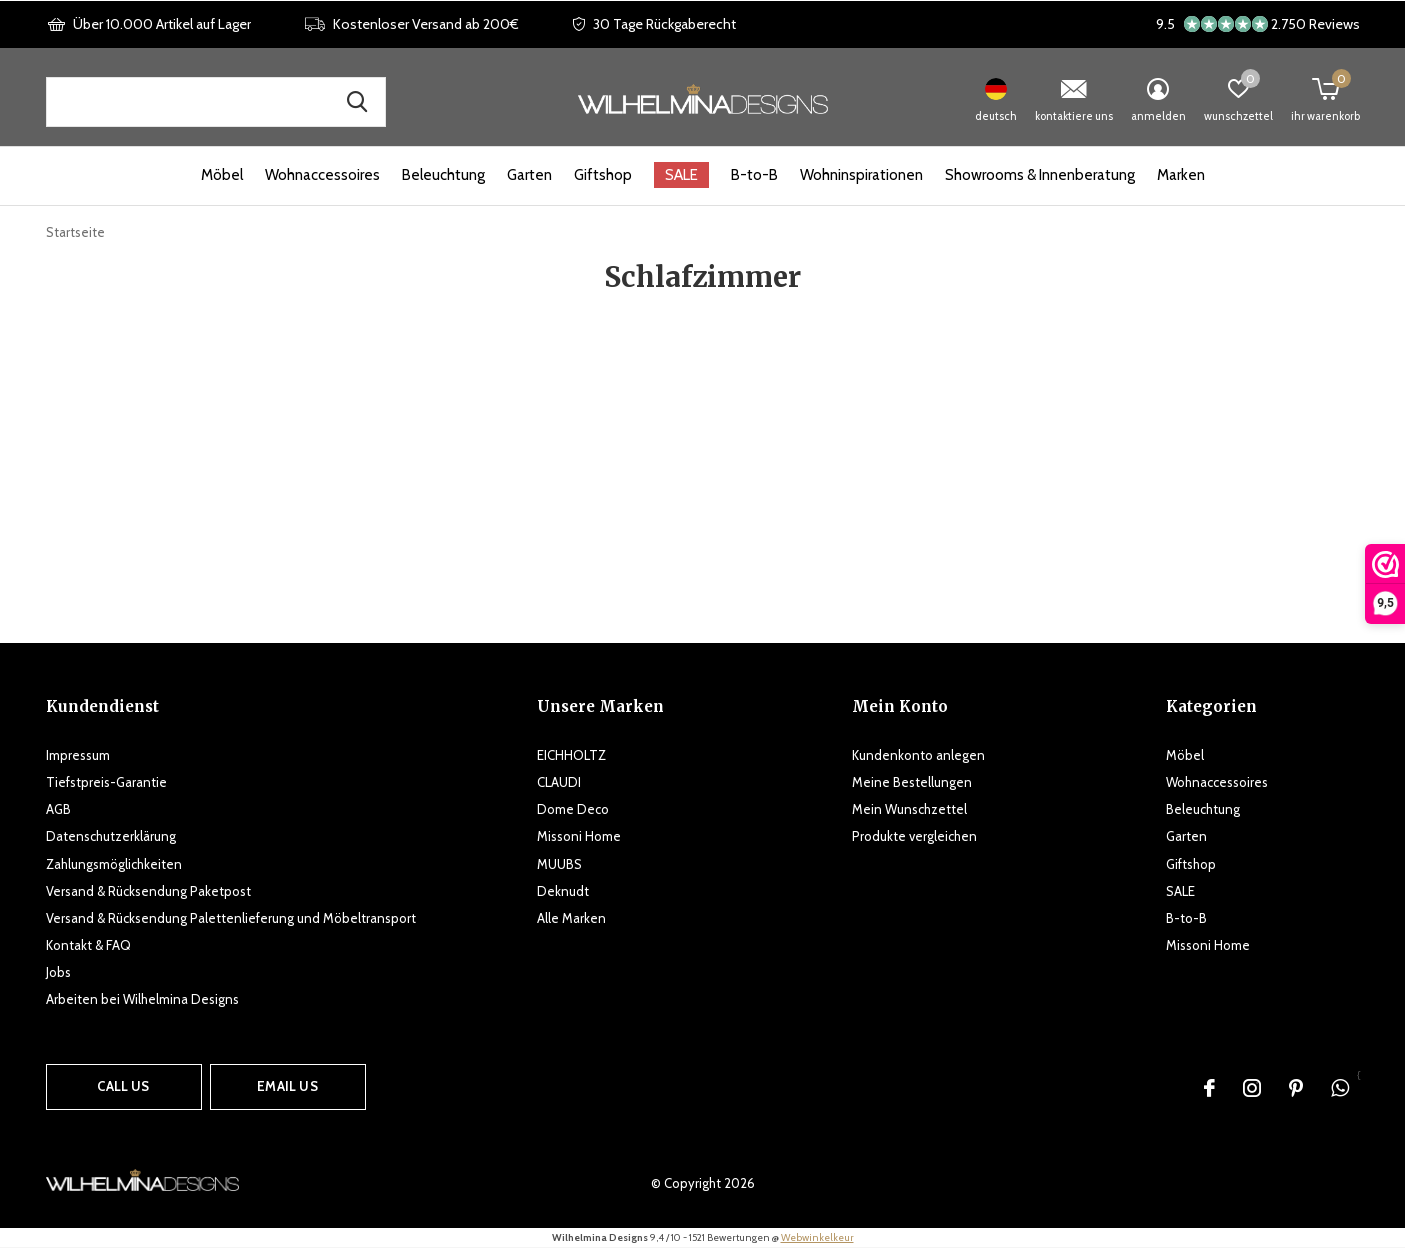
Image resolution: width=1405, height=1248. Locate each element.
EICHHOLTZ (571, 755)
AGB (58, 809)
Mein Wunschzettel (909, 809)
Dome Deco (573, 809)
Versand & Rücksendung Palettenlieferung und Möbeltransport (231, 918)
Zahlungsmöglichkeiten (114, 864)
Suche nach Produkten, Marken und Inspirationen (358, 102)
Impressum (78, 755)
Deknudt (563, 891)
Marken (1181, 175)
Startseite (75, 232)
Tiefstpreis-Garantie (106, 782)
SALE (681, 175)
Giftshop (603, 175)
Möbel (222, 175)
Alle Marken (571, 918)
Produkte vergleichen (914, 836)
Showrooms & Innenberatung (1040, 175)
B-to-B (754, 175)
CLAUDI (559, 782)
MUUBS (559, 864)
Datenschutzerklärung (111, 836)
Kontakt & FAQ (88, 945)
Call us (123, 1086)
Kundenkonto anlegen (918, 755)
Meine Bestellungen (912, 782)
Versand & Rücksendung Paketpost (148, 891)
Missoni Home (579, 836)
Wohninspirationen (861, 175)
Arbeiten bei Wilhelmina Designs (142, 999)
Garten (529, 175)
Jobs (58, 972)
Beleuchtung (443, 175)
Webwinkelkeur (817, 1237)
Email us (287, 1086)
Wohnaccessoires (322, 175)
